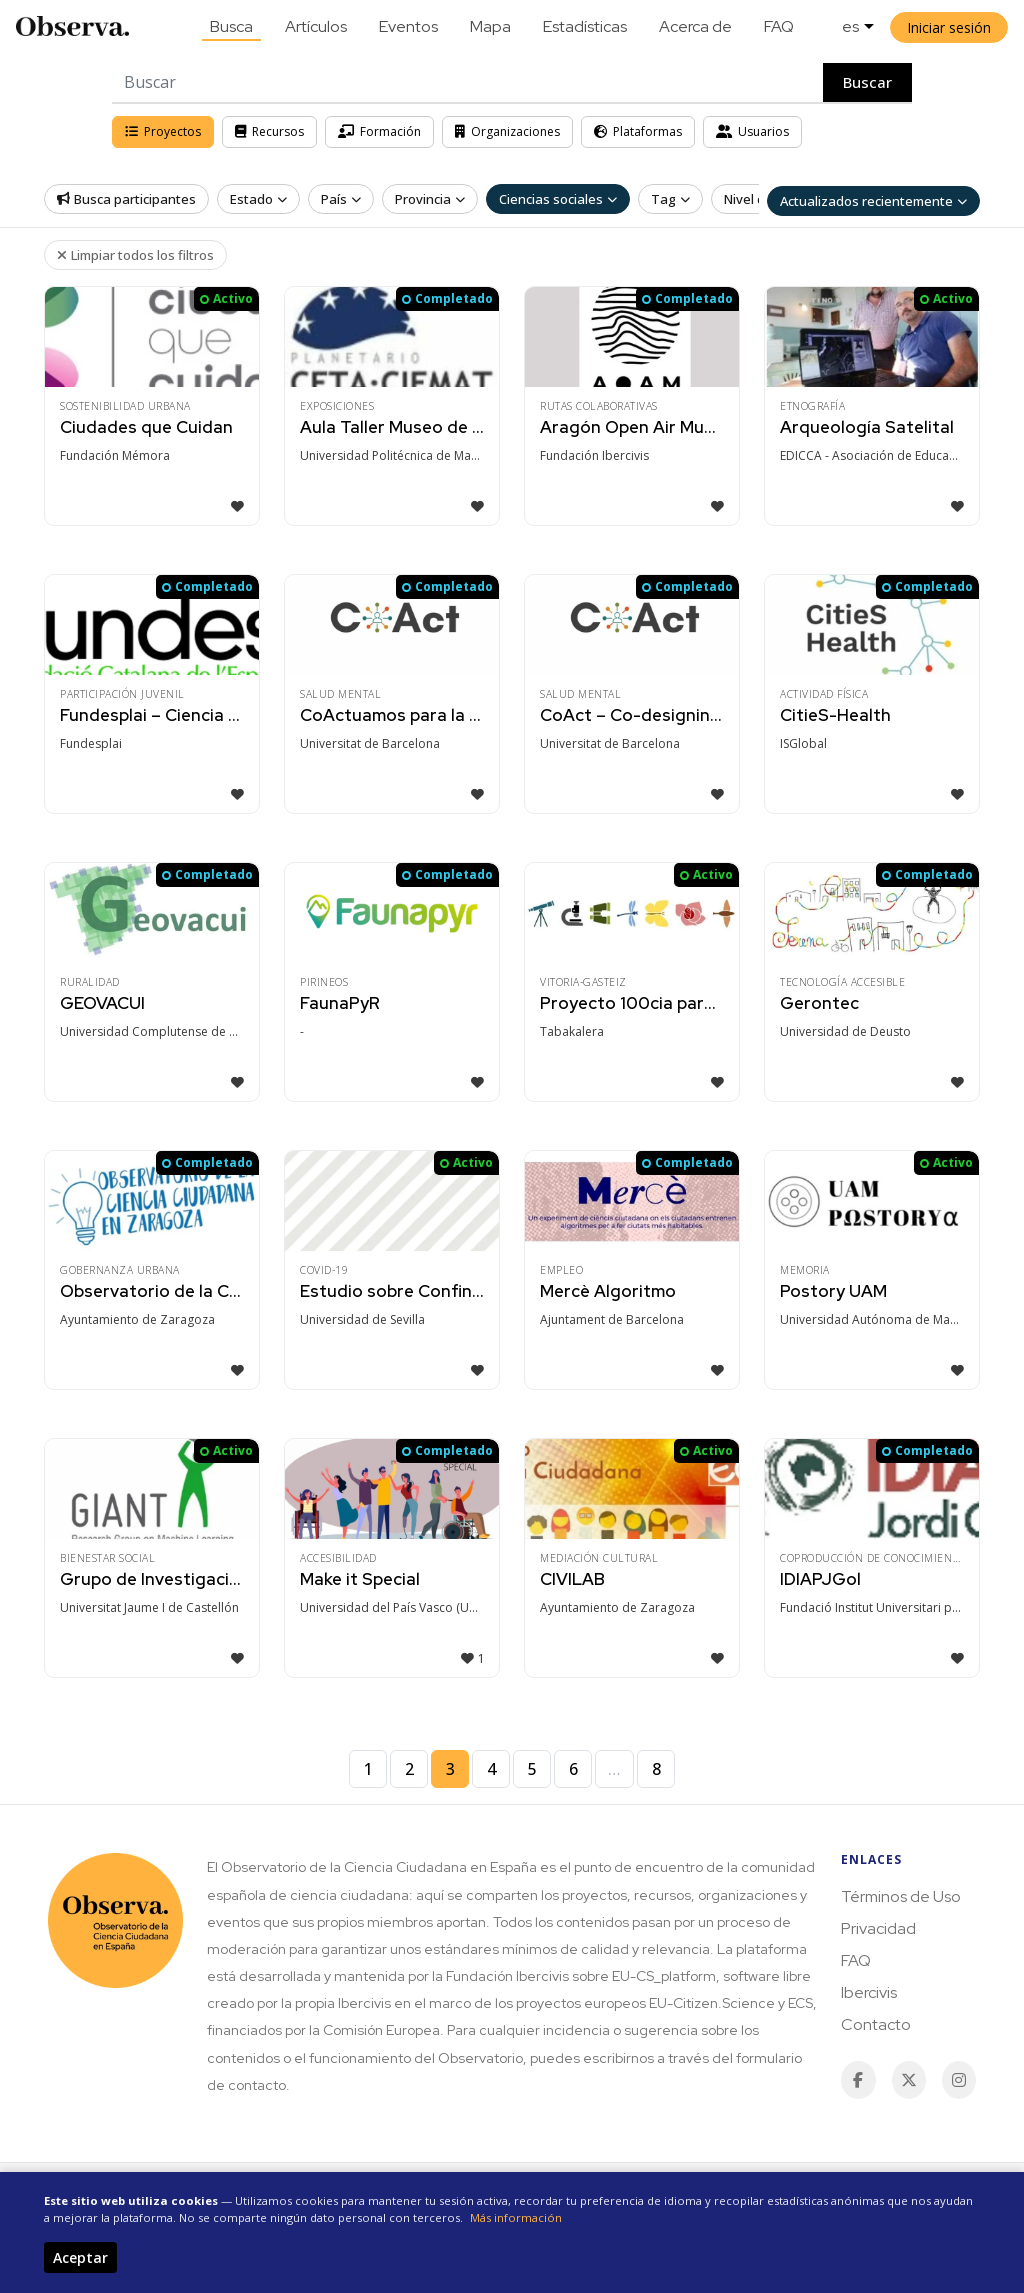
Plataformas (638, 131)
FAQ (779, 26)
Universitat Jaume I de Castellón (149, 1607)
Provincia (430, 199)
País (341, 199)
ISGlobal (803, 743)
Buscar (867, 82)
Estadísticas (585, 26)
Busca (231, 26)
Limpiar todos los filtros (135, 255)
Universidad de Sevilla (362, 1319)
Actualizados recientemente (873, 201)
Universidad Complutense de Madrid (158, 1031)
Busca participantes (126, 199)
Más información (516, 2217)
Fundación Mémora (115, 455)
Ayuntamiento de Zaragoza (137, 1319)
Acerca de (695, 26)
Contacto (876, 2024)
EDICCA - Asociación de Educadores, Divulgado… (878, 455)
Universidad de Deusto (845, 1031)
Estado (258, 199)
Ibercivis (869, 1992)
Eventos (408, 26)
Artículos (316, 26)
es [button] (850, 26)
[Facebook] (858, 2080)
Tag (670, 199)
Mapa (490, 26)
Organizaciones (507, 131)
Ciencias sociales (558, 199)
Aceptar (80, 2257)
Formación (379, 131)
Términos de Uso (901, 1896)
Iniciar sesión (949, 27)
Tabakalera (572, 1031)
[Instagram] (959, 2080)
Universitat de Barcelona (370, 743)
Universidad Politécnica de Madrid (397, 455)
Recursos (269, 131)
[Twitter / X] (909, 2080)
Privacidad (878, 1928)
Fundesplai (91, 743)
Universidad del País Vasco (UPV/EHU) (398, 1607)
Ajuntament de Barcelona (612, 1319)
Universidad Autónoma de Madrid (877, 1319)
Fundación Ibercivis (594, 455)
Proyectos (163, 131)
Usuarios (752, 131)
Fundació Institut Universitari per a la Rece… (878, 1607)
